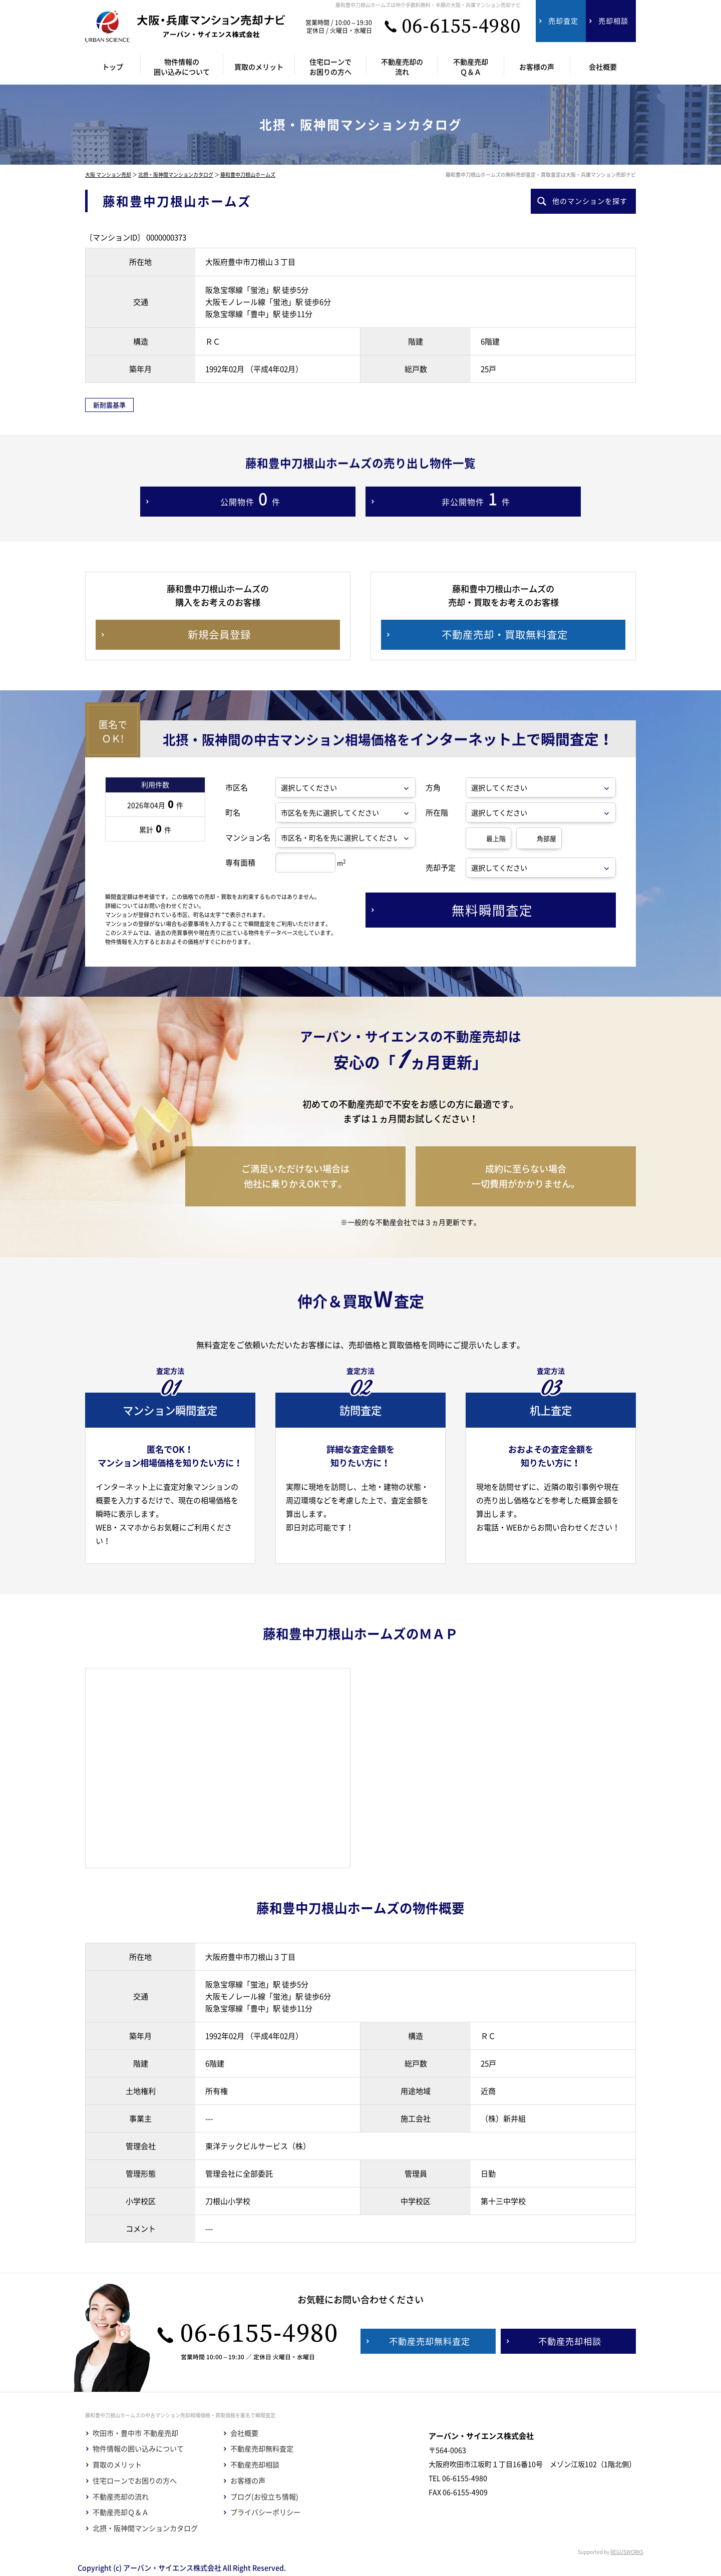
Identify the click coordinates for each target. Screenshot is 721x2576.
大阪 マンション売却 (108, 174)
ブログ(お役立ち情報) (264, 2496)
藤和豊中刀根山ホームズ (247, 174)
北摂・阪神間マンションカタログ (175, 174)
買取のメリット (117, 2464)
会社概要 (244, 2433)
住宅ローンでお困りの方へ (135, 2480)
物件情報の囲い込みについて (138, 2448)
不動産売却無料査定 (261, 2448)
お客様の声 (247, 2480)
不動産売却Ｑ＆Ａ (121, 2512)
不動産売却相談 (254, 2464)
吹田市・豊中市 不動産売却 (135, 2433)
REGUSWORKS (626, 2551)
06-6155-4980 (461, 27)
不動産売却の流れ (121, 2496)
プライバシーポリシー (265, 2512)
